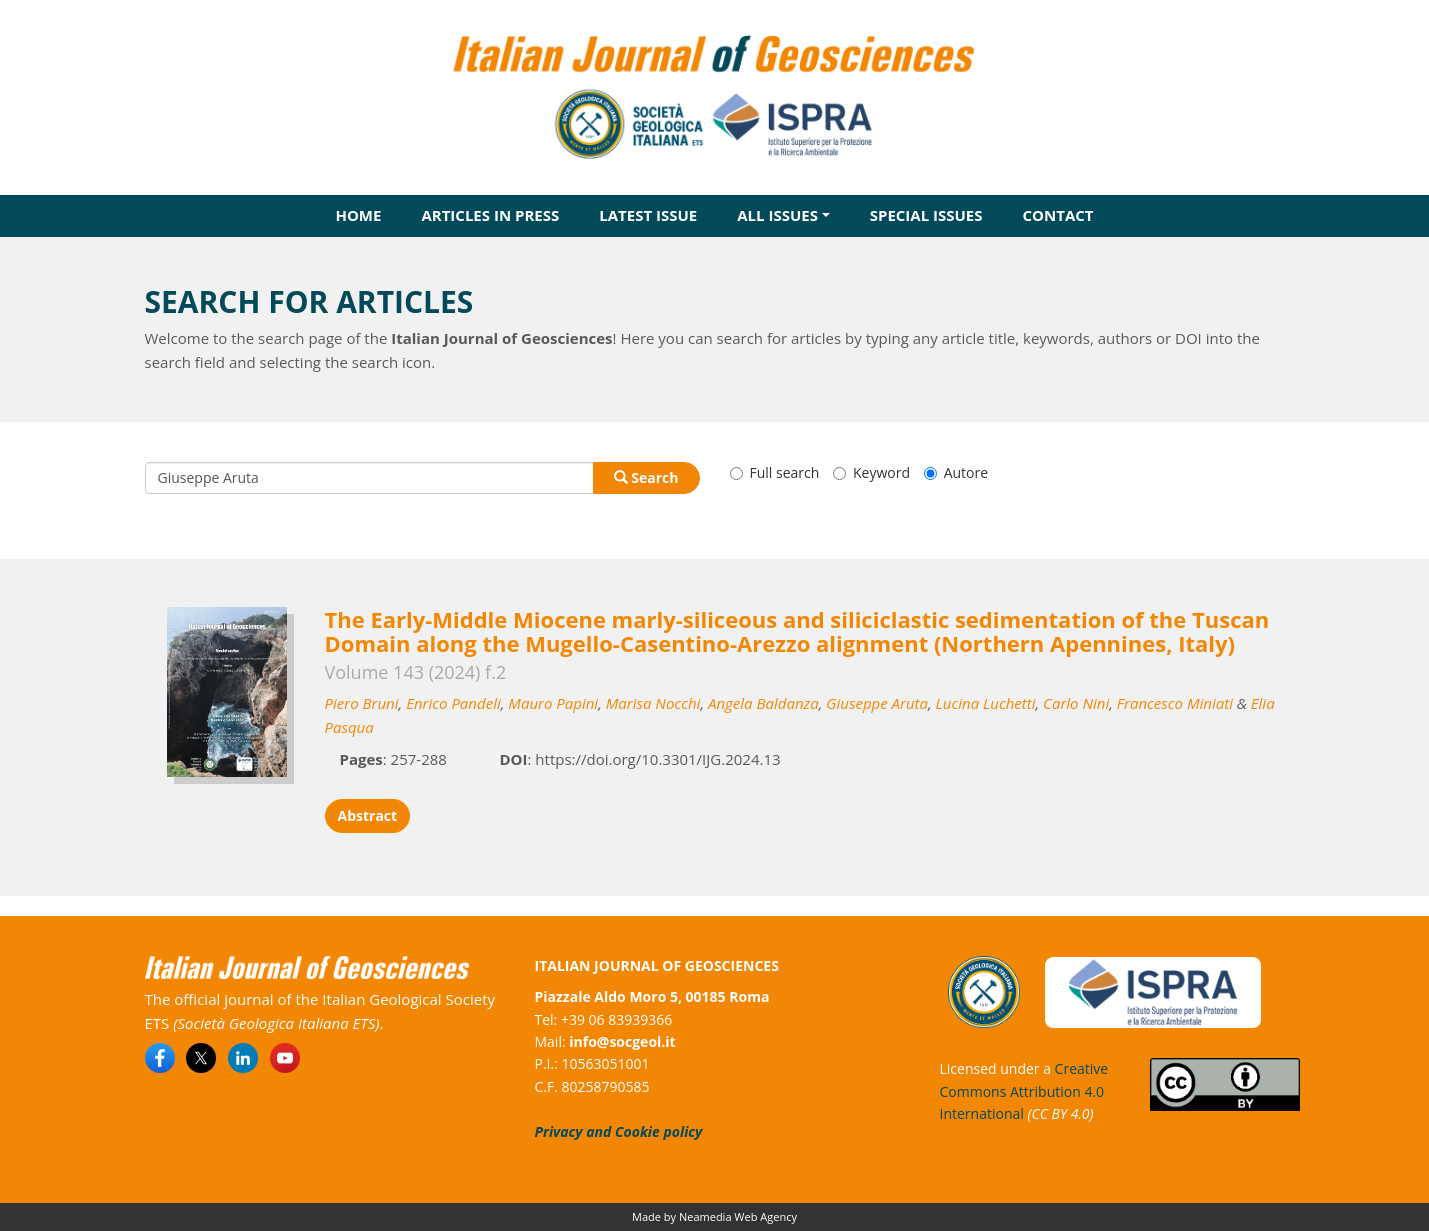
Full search (775, 472)
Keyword (871, 472)
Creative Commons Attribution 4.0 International (1024, 1091)
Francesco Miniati (1175, 703)
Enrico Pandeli (453, 703)
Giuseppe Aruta (877, 703)
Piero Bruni (362, 703)
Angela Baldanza (763, 703)
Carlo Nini (1076, 703)
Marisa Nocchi (653, 703)
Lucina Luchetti (986, 703)
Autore (956, 472)
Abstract (368, 815)
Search (646, 477)
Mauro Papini (553, 703)
